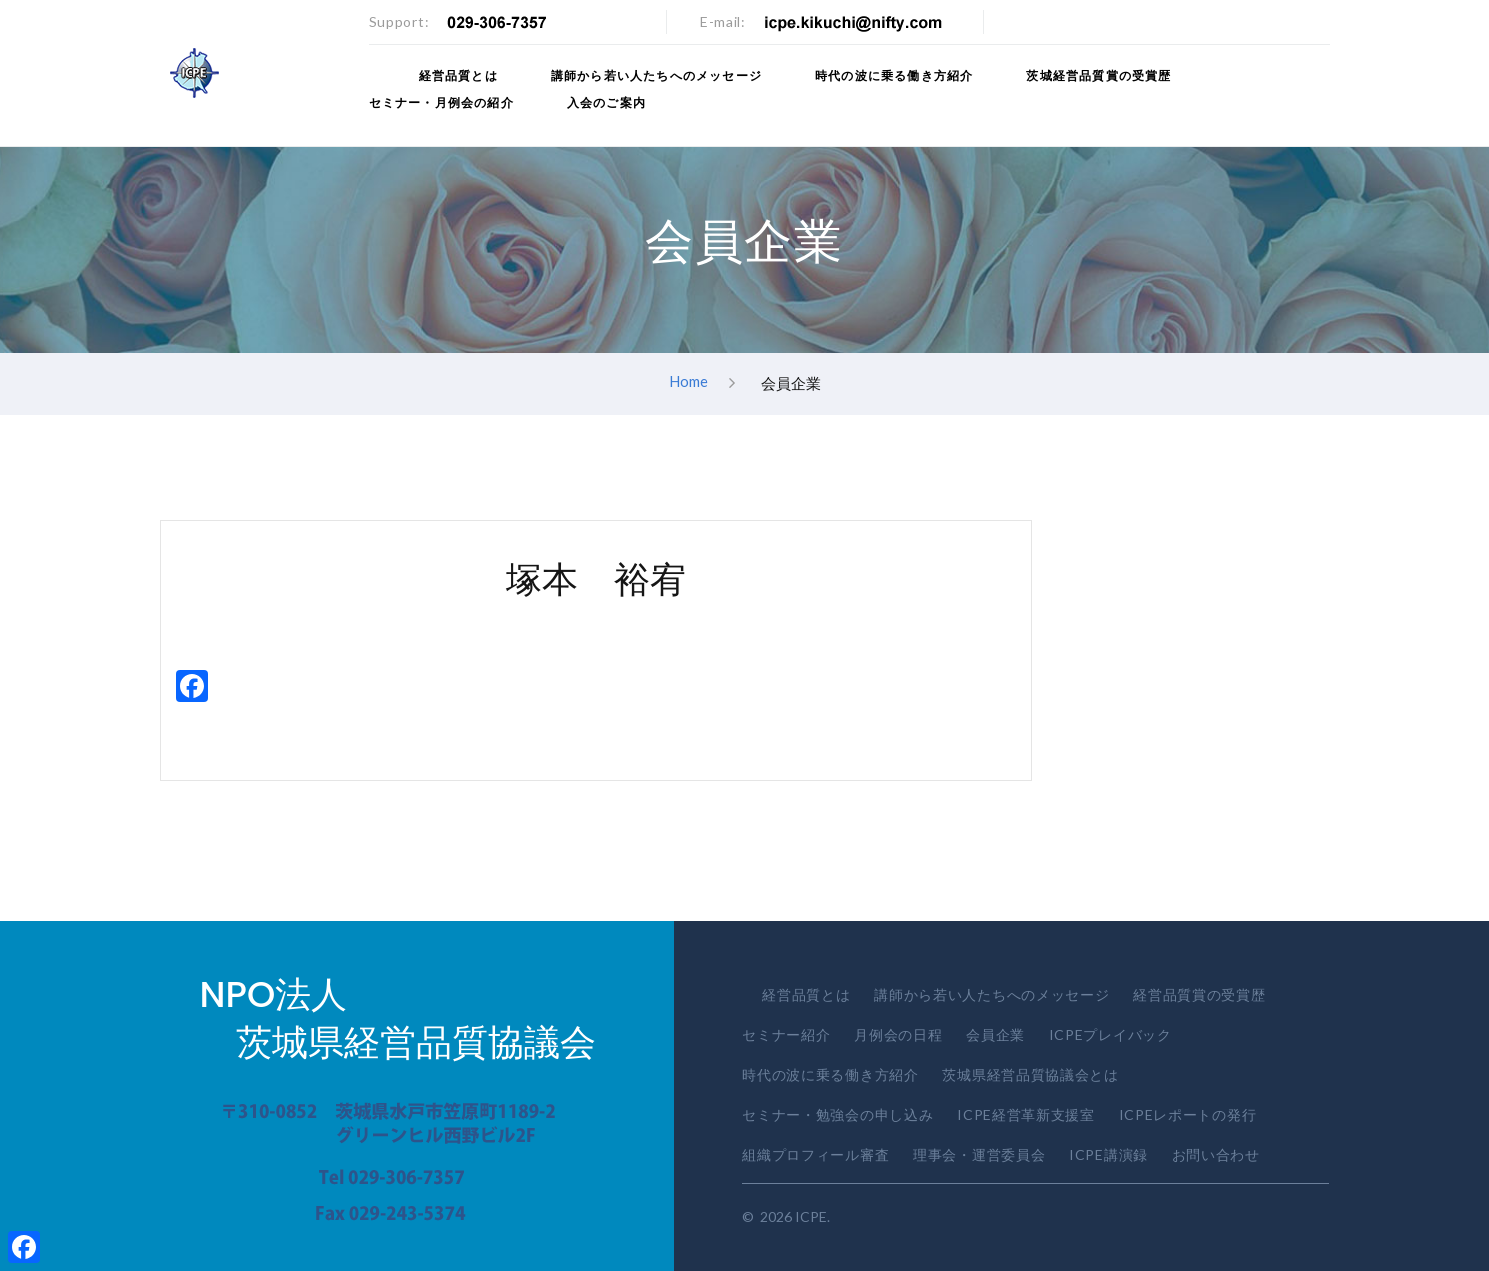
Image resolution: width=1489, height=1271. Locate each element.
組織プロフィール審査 (815, 1154)
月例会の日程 (898, 1034)
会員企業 (995, 1034)
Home (688, 382)
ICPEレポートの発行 (1188, 1114)
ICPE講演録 (1108, 1154)
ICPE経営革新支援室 (1026, 1114)
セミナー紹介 (786, 1034)
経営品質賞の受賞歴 (1199, 994)
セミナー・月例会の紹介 (441, 103)
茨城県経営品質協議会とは (1030, 1074)
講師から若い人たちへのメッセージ (656, 76)
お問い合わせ (1216, 1154)
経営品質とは (458, 76)
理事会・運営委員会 (979, 1154)
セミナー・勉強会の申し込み (837, 1114)
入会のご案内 (606, 103)
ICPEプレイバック (1110, 1034)
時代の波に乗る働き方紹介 (894, 76)
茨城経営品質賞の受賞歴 (1098, 76)
